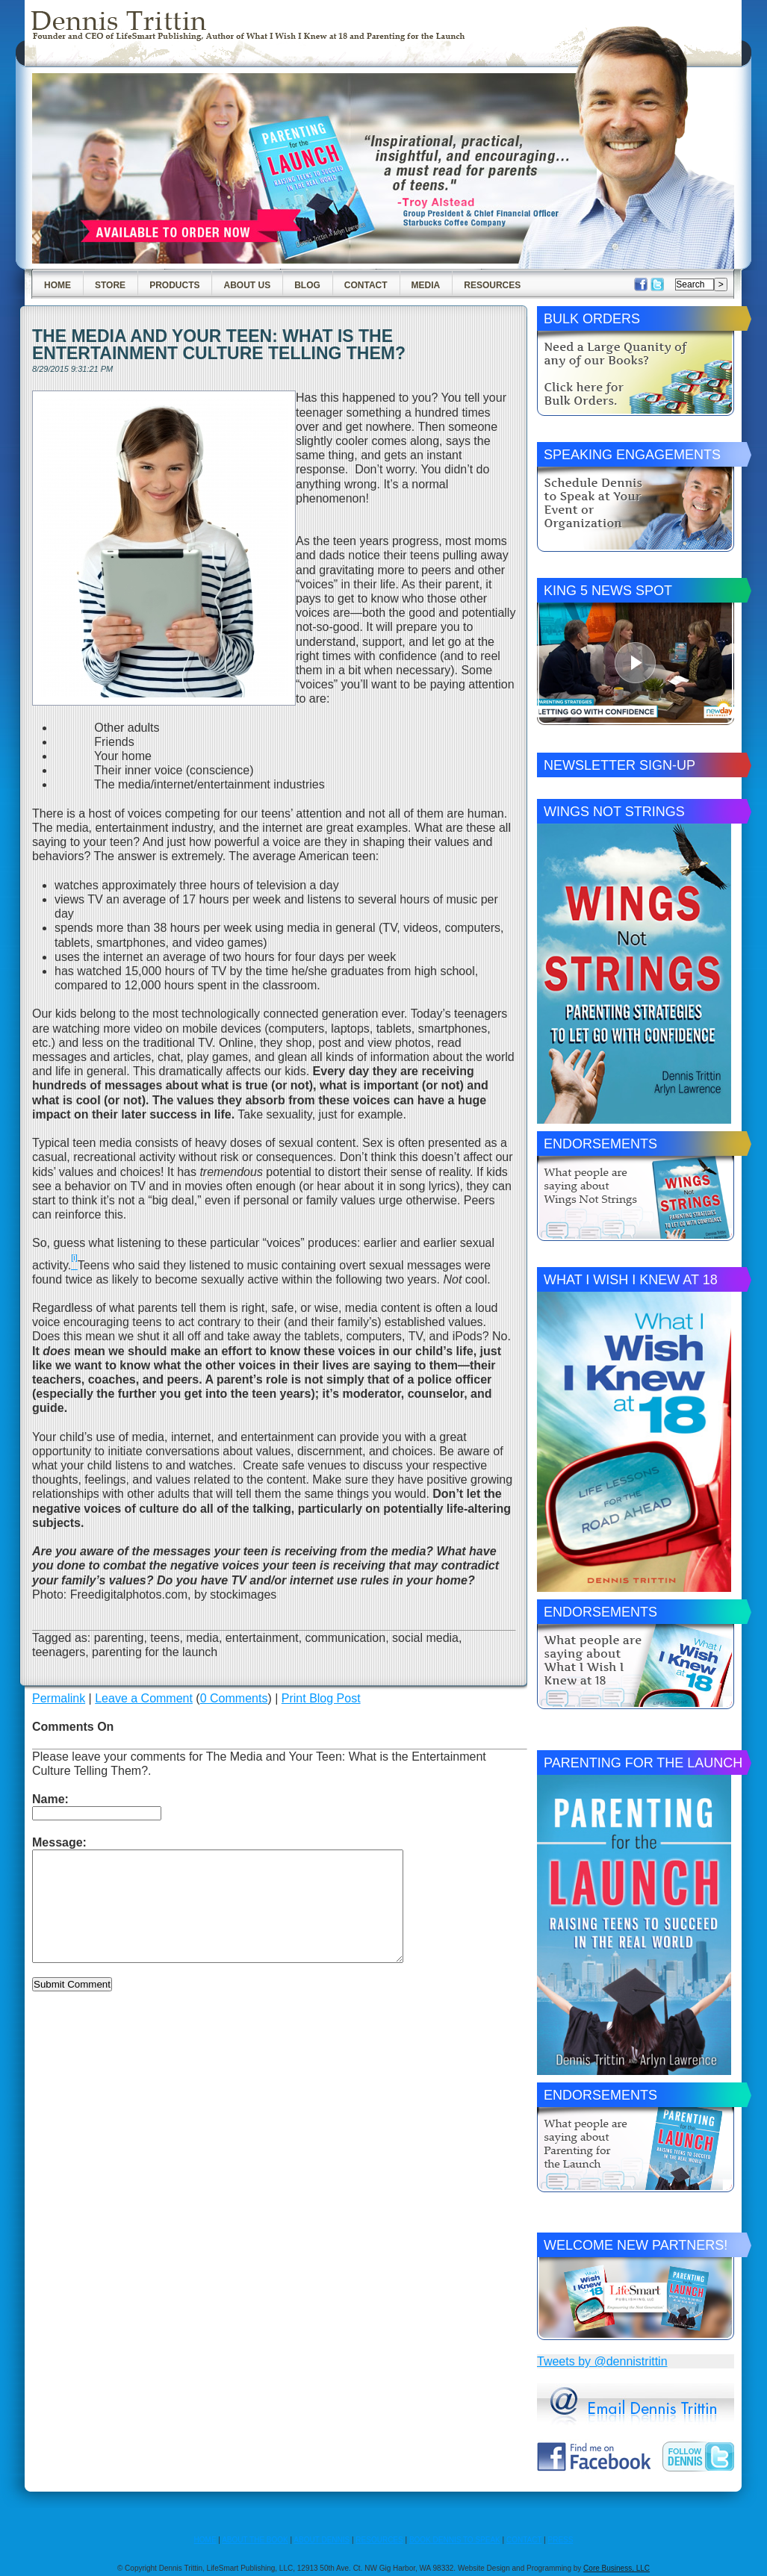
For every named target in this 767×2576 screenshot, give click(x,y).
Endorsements (600, 1143)
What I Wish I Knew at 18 (631, 1279)
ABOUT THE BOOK (255, 2540)
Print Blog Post (321, 1698)
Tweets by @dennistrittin (602, 2361)
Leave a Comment (144, 1698)
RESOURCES (379, 2540)
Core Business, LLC (616, 2568)
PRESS (561, 2540)
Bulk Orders (592, 318)
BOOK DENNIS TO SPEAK (454, 2540)
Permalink (58, 1698)
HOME (205, 2540)
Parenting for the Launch (643, 1762)
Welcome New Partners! (635, 2245)
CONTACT (523, 2540)
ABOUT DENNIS (322, 2540)
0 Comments (234, 1698)
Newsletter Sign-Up (619, 765)
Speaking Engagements (632, 454)
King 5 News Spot (608, 590)
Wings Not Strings (614, 811)
